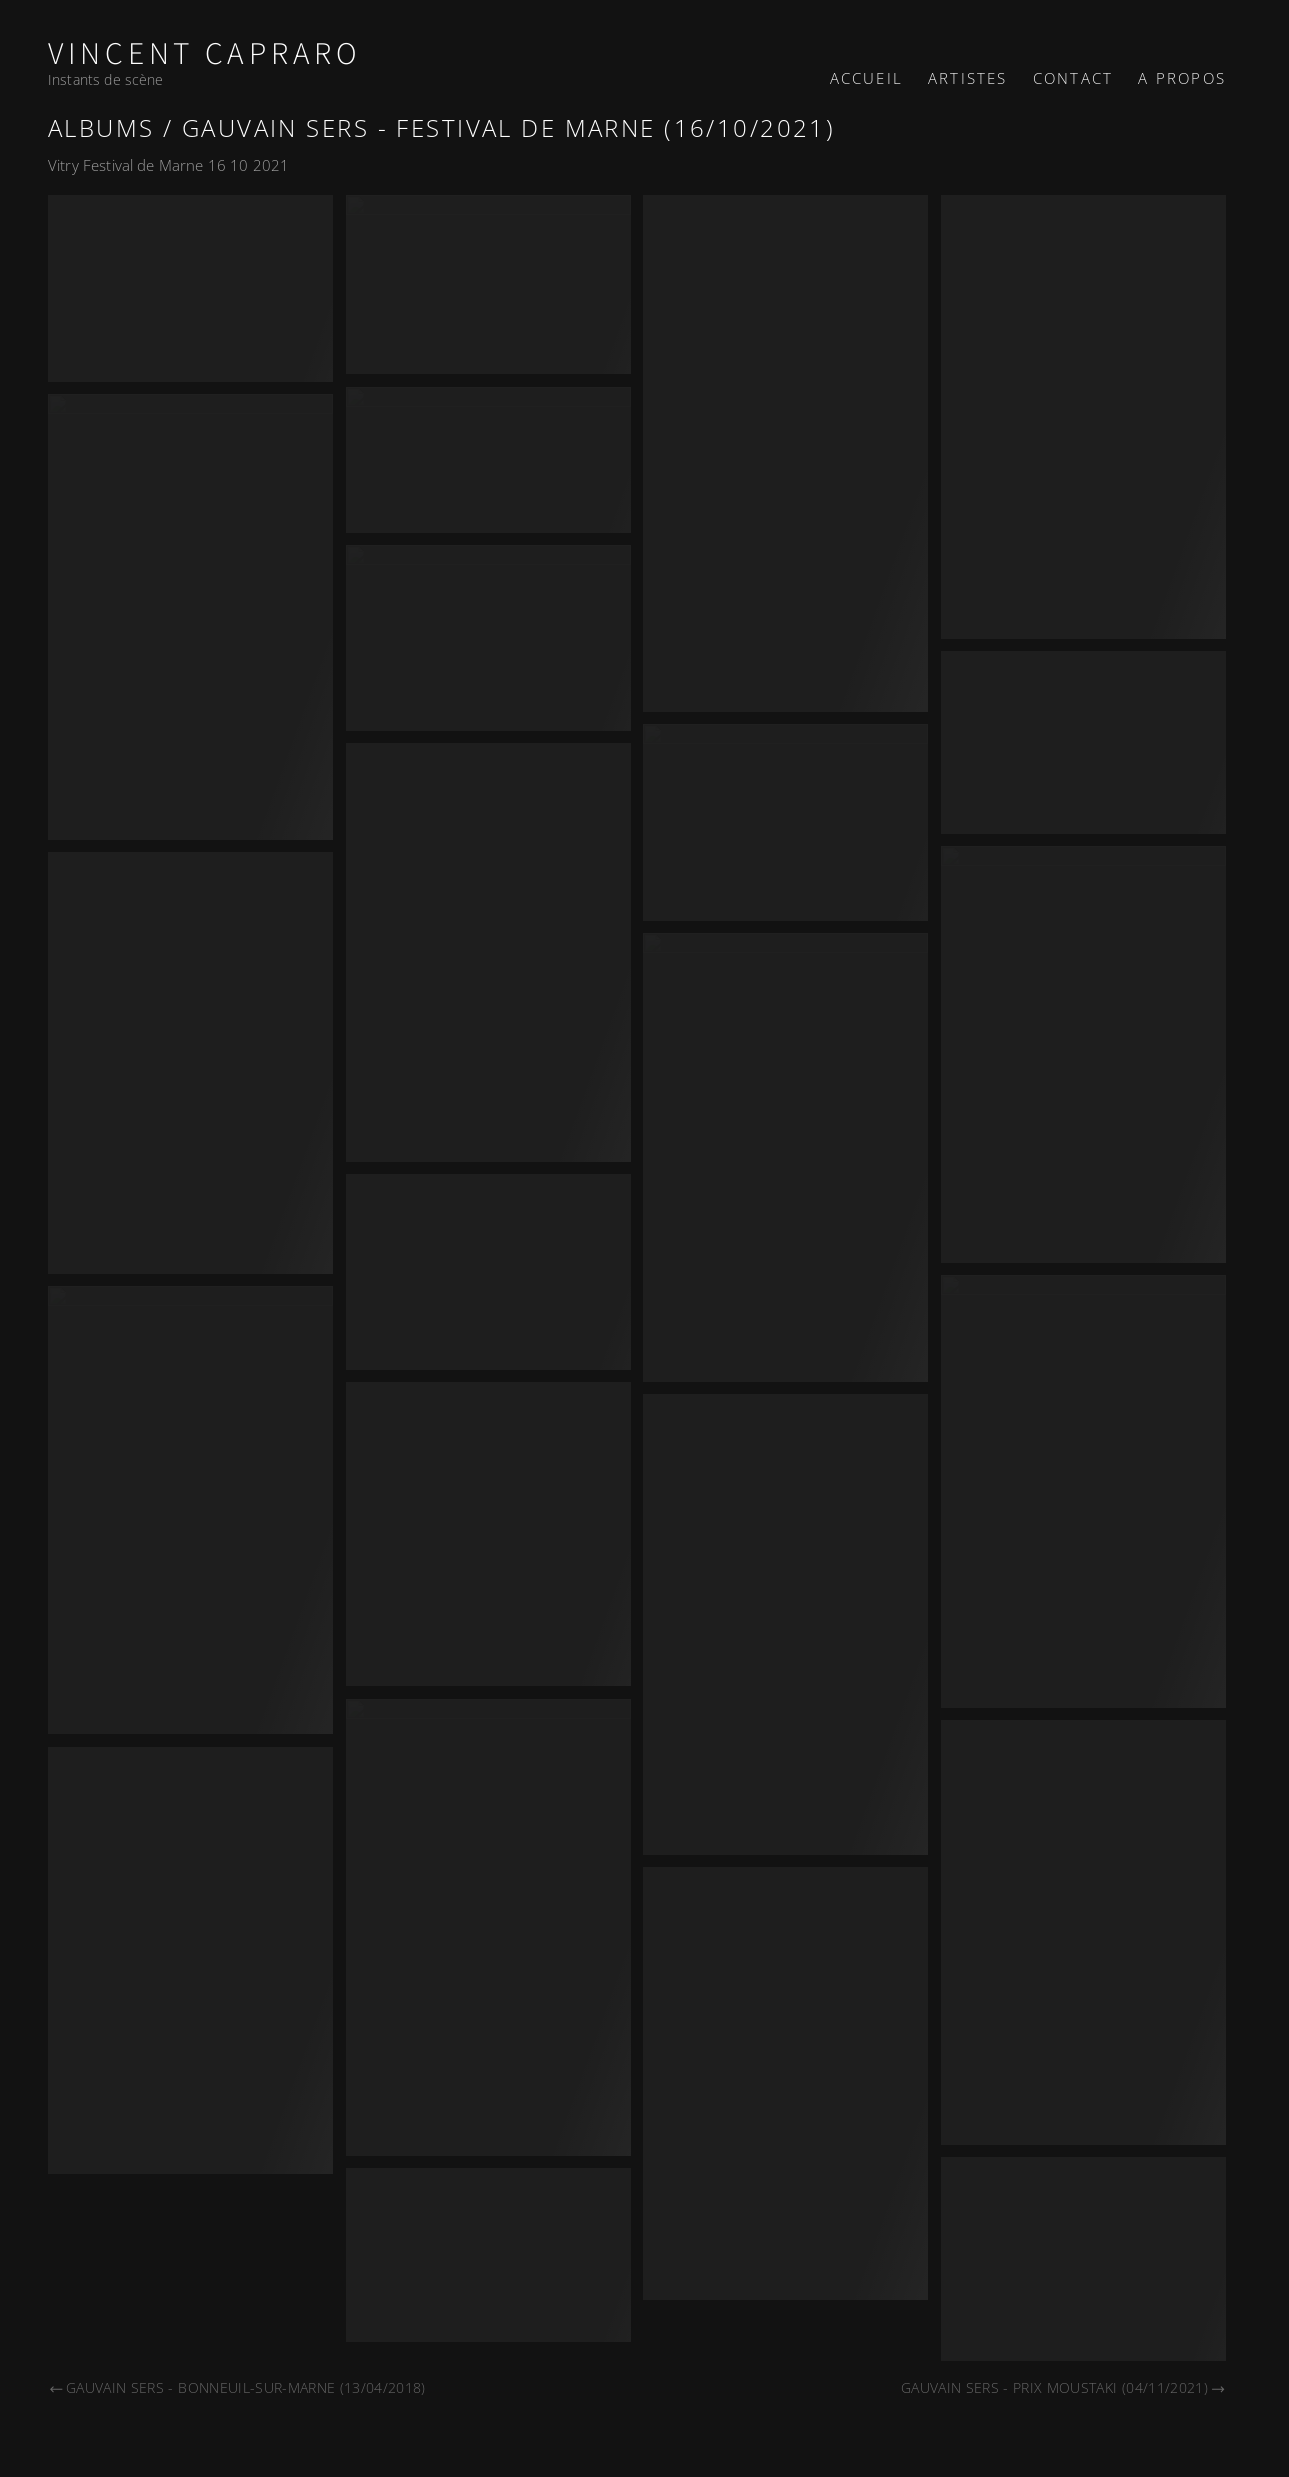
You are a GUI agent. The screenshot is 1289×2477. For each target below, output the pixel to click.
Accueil (866, 78)
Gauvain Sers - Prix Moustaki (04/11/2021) (1063, 2387)
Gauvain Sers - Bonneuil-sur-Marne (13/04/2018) (237, 2387)
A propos (1182, 78)
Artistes (968, 78)
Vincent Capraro (205, 54)
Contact (1073, 78)
